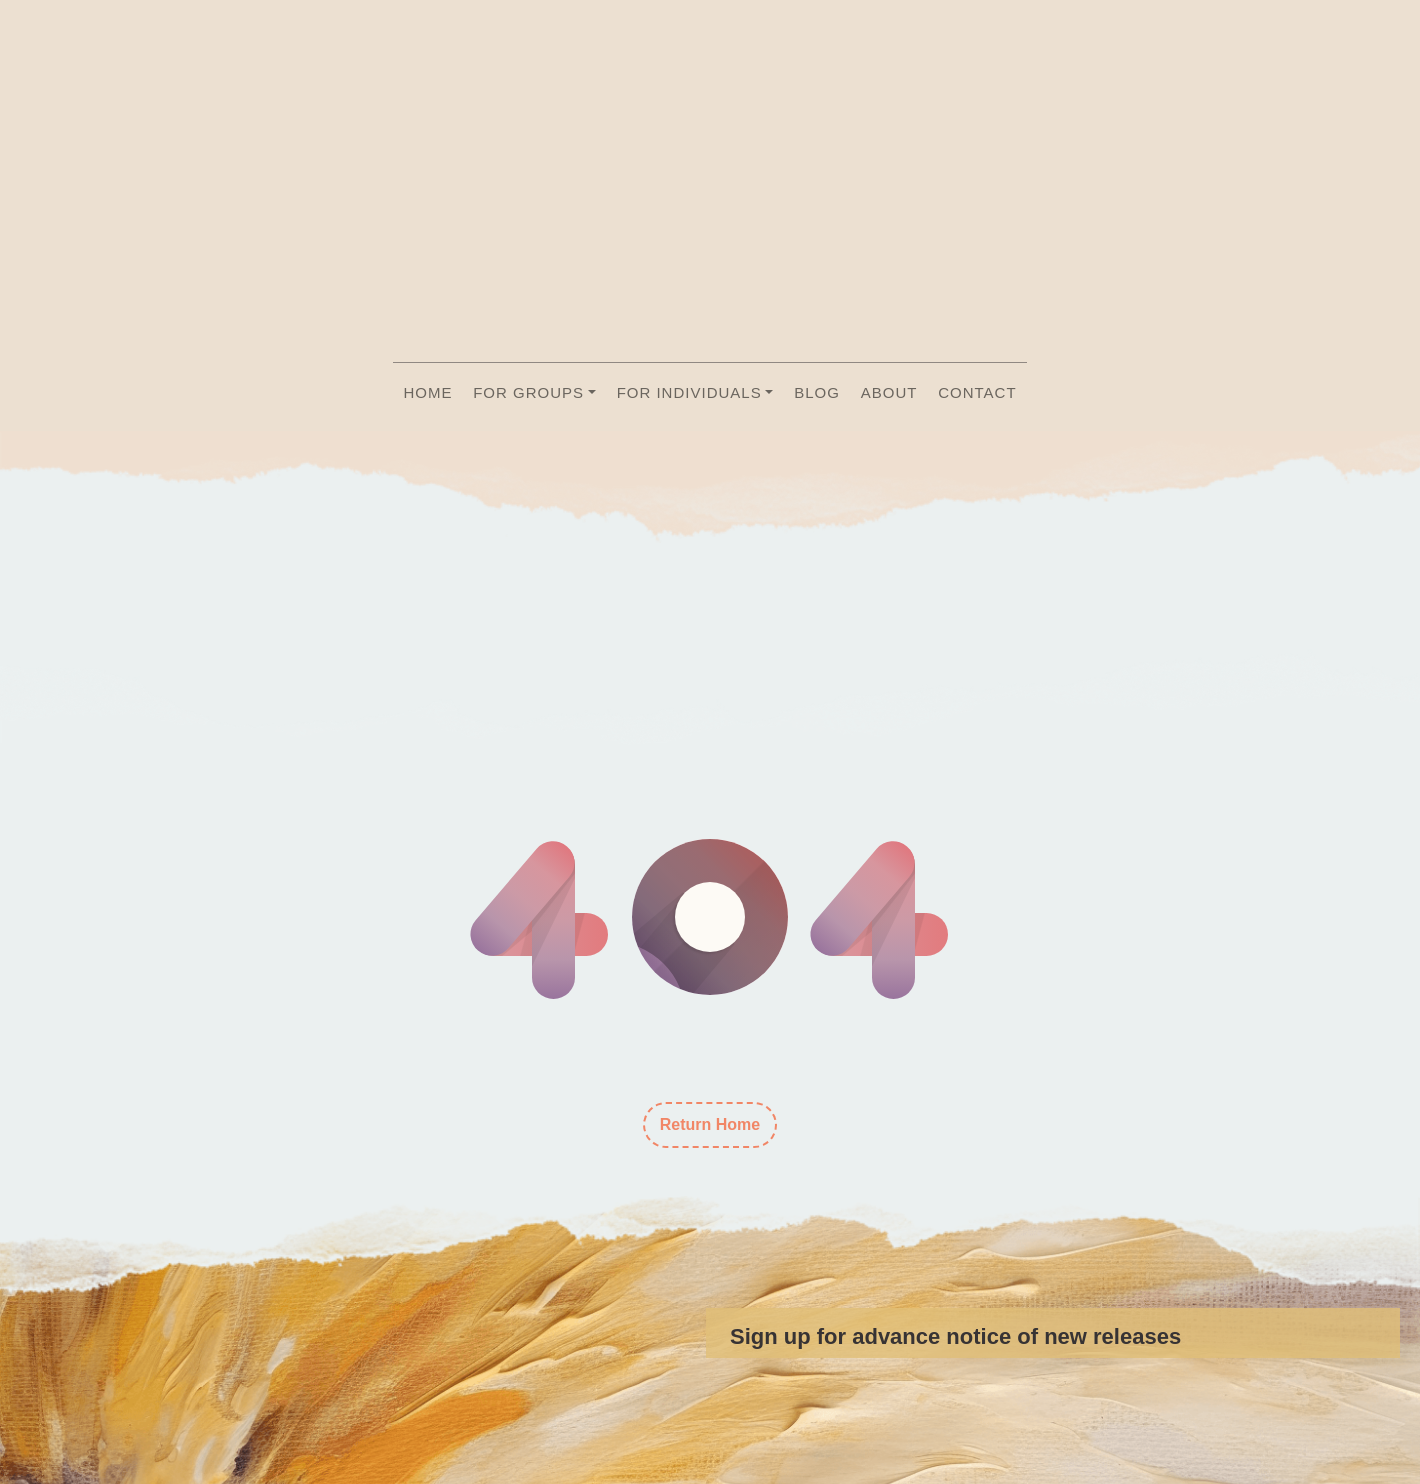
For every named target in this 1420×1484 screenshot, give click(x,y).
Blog (817, 392)
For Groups (528, 392)
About (889, 392)
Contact (977, 392)
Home (427, 392)
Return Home (710, 1124)
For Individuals (689, 392)
